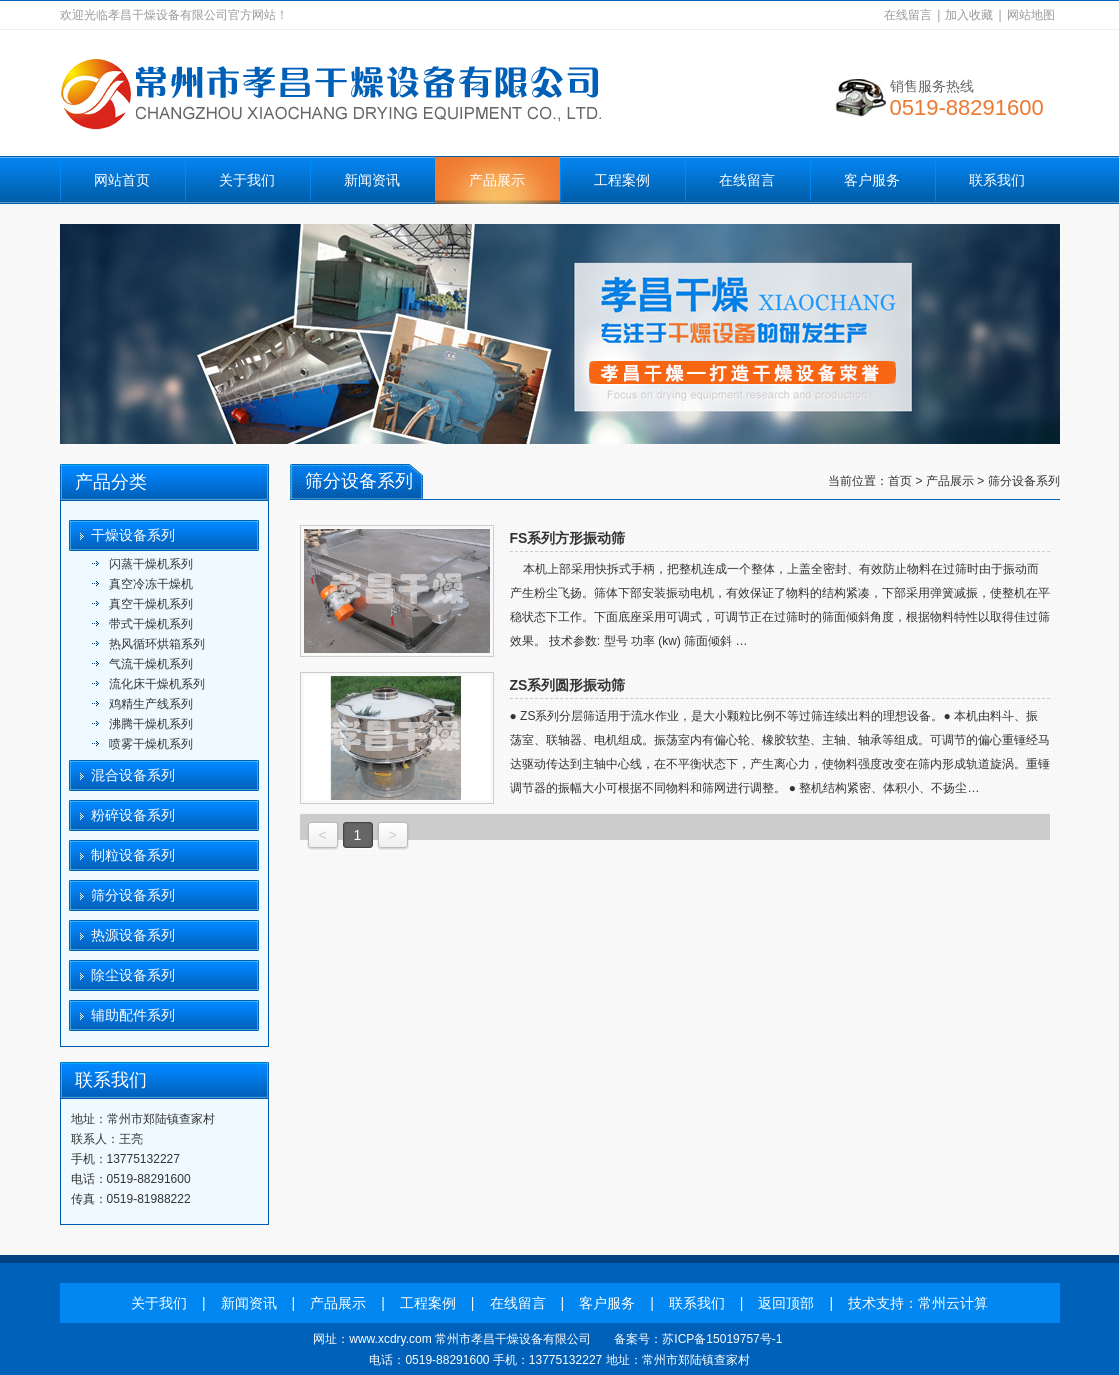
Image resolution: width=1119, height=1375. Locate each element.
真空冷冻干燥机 (151, 584)
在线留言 (908, 15)
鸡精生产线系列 (151, 704)
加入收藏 (969, 15)
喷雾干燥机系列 (151, 744)
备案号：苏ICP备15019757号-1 (698, 1339)
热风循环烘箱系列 (157, 644)
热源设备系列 (133, 935)
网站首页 (122, 180)
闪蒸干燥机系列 (151, 564)
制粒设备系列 (133, 855)
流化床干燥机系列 (157, 684)
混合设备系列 (133, 775)
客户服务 (872, 180)
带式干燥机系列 (151, 624)
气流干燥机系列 (151, 664)
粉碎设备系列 (133, 815)
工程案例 (622, 180)
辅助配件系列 (133, 1015)
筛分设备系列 (133, 895)
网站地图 (1031, 15)
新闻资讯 (372, 180)
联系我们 (997, 180)
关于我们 (247, 180)
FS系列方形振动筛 (568, 538)
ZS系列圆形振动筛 (568, 685)
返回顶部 (786, 1303)
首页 (900, 481)
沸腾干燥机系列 (151, 724)
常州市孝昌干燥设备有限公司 (513, 1339)
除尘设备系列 (133, 975)
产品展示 (497, 180)
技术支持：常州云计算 (918, 1303)
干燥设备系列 (133, 535)
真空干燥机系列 (151, 604)
